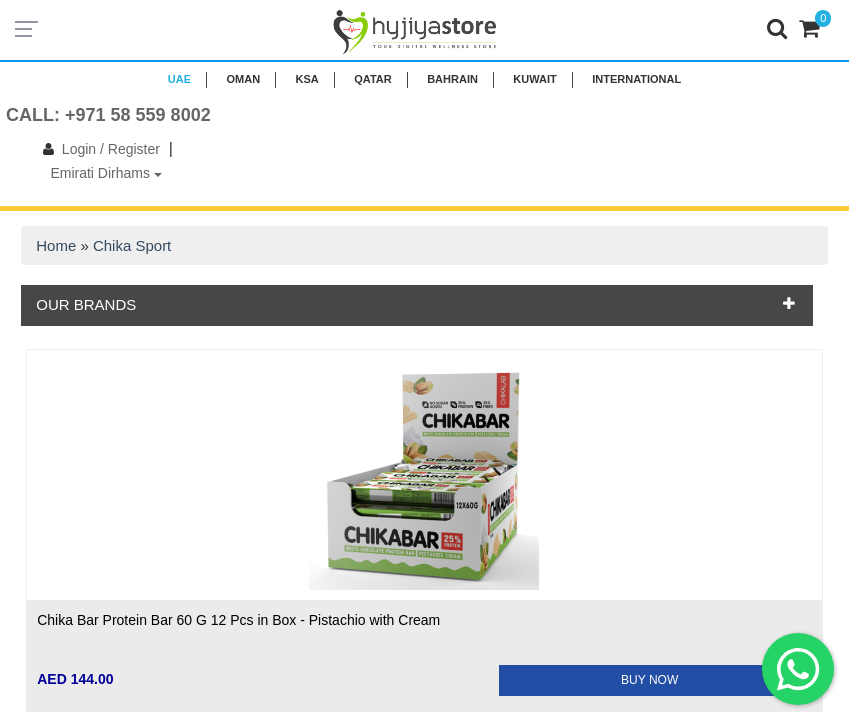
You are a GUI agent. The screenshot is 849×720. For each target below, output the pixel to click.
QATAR (372, 79)
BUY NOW (649, 680)
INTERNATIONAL (636, 79)
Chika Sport (132, 245)
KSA (307, 79)
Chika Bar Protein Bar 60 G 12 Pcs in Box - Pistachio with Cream (238, 620)
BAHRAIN (452, 79)
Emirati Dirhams (105, 173)
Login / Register (97, 149)
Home (56, 245)
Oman (243, 79)
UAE (179, 79)
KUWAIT (534, 79)
